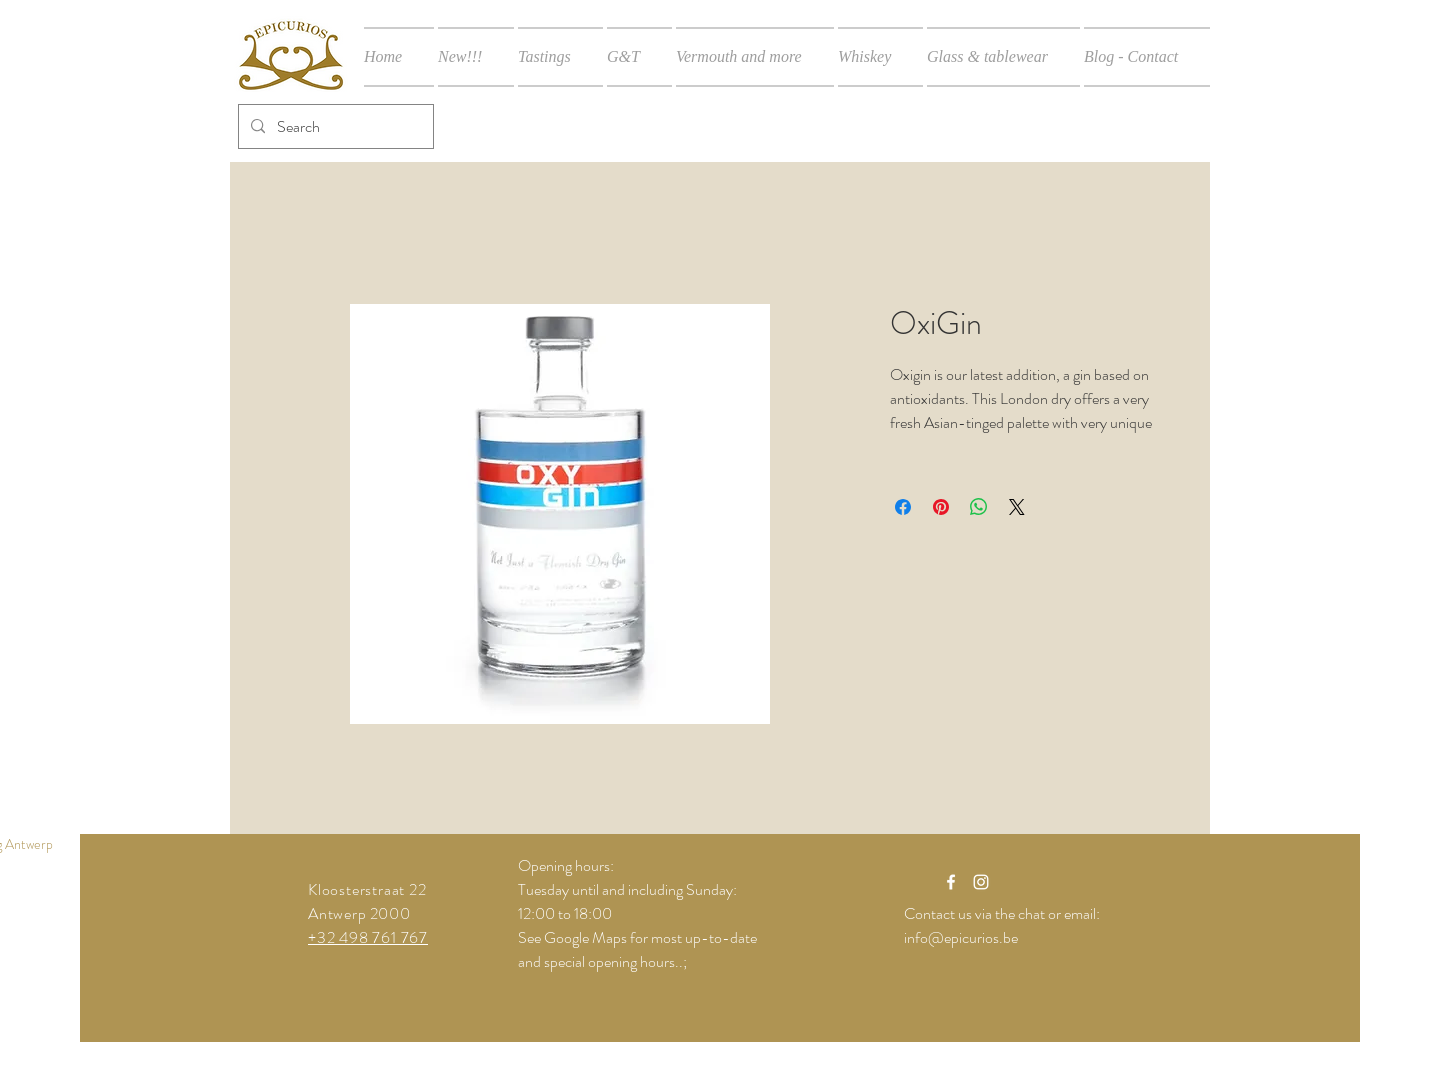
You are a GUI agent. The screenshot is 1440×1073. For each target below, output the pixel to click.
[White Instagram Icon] (981, 882)
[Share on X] (1017, 507)
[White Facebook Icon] (951, 882)
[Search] (334, 126)
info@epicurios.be (961, 937)
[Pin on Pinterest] (941, 507)
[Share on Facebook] (903, 507)
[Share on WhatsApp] (979, 507)
